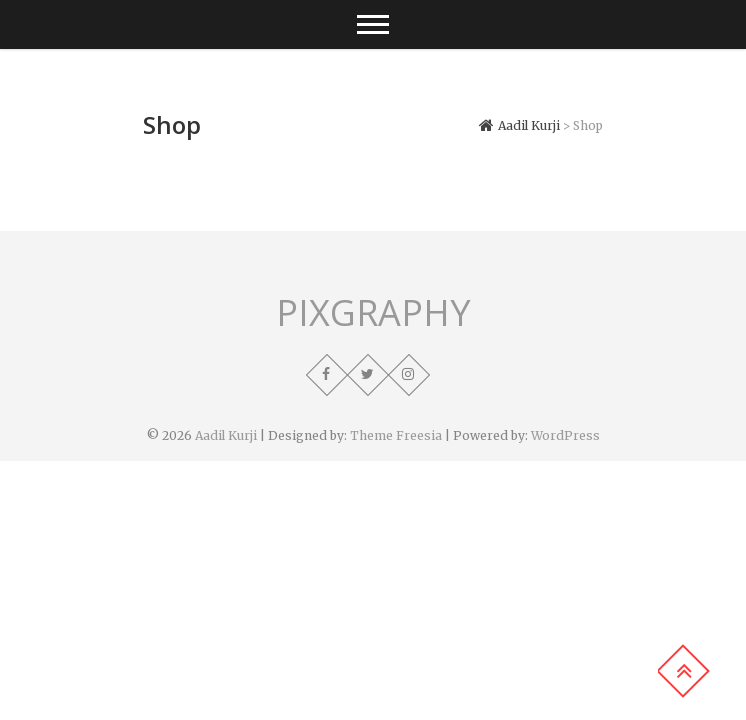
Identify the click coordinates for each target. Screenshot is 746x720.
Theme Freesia (396, 435)
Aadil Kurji (226, 435)
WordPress (565, 435)
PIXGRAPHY (373, 313)
